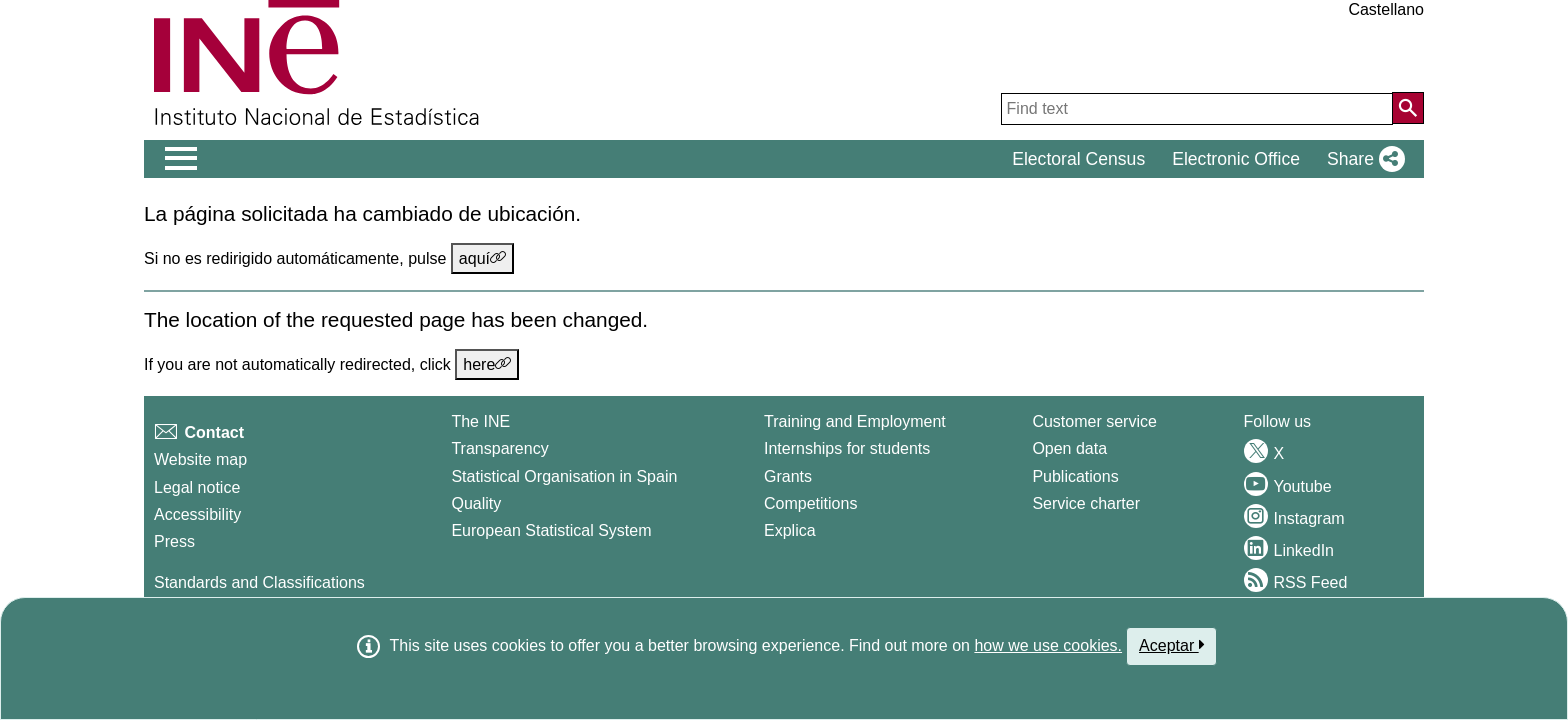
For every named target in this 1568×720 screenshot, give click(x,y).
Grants (788, 476)
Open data (1069, 448)
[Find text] (1197, 109)
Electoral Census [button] (1078, 159)
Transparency (499, 448)
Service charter (1086, 503)
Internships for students (847, 448)
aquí (482, 258)
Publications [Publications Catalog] (1075, 476)
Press (174, 541)
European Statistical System (551, 530)
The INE (480, 421)
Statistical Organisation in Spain (564, 476)
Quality (476, 503)
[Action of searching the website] (1408, 108)
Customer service (1094, 421)
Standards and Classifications (259, 582)
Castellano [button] (1386, 9)
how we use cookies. (1048, 645)
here (487, 364)
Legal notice (197, 487)
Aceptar (1171, 645)
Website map (200, 459)
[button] (1362, 159)
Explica (790, 530)
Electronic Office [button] (1236, 159)
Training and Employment (855, 421)
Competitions (810, 503)
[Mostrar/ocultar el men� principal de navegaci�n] (181, 159)
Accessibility (197, 514)
